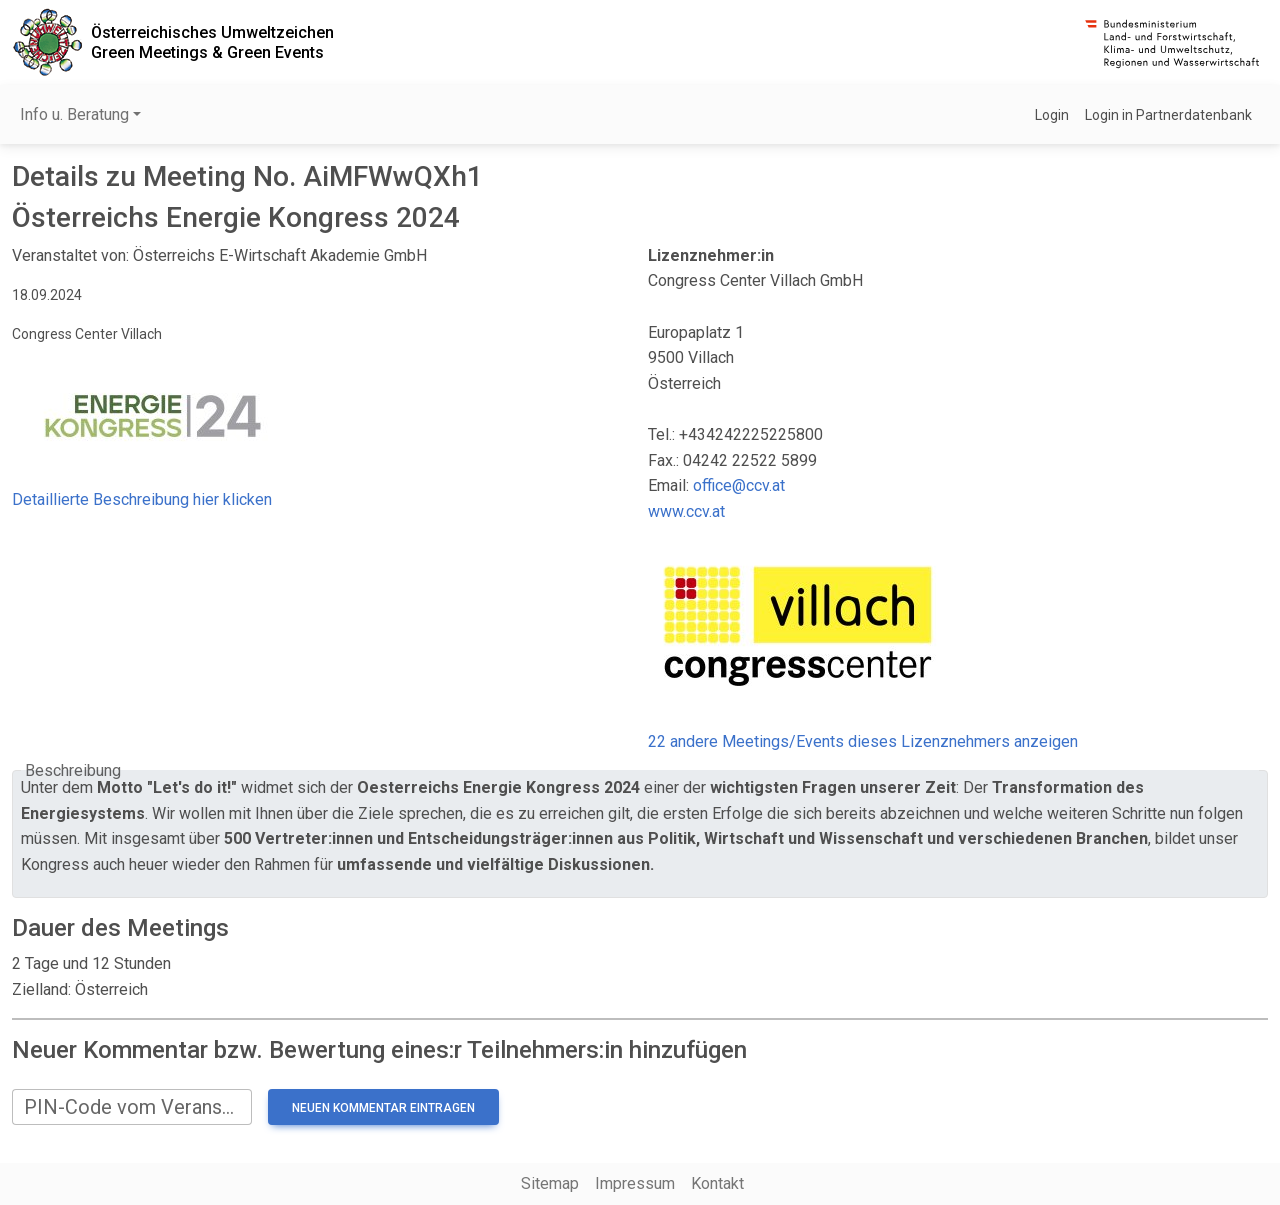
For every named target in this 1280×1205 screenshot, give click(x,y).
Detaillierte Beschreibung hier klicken (142, 499)
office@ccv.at (739, 485)
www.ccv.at (686, 511)
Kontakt (717, 1183)
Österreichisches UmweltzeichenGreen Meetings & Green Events (212, 42)
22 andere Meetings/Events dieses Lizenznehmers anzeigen (863, 741)
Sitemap (550, 1183)
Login (1052, 115)
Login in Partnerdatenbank (1168, 115)
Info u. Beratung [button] (74, 114)
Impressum (635, 1183)
